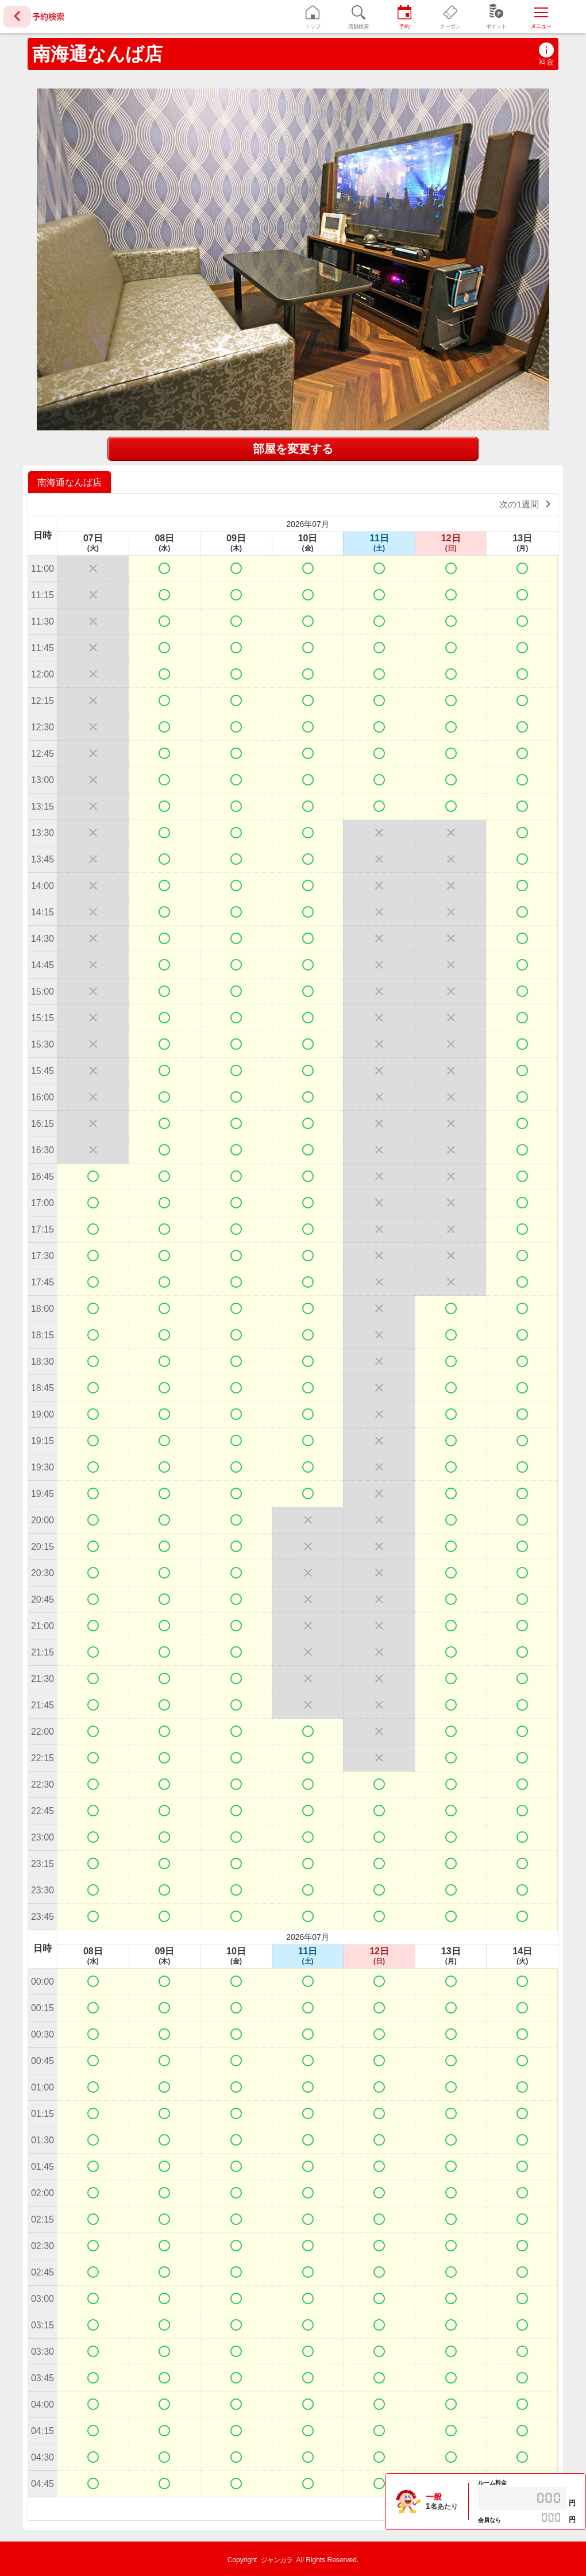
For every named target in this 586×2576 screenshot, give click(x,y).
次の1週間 (527, 504)
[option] (71, 482)
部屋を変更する (293, 448)
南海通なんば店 (97, 54)
